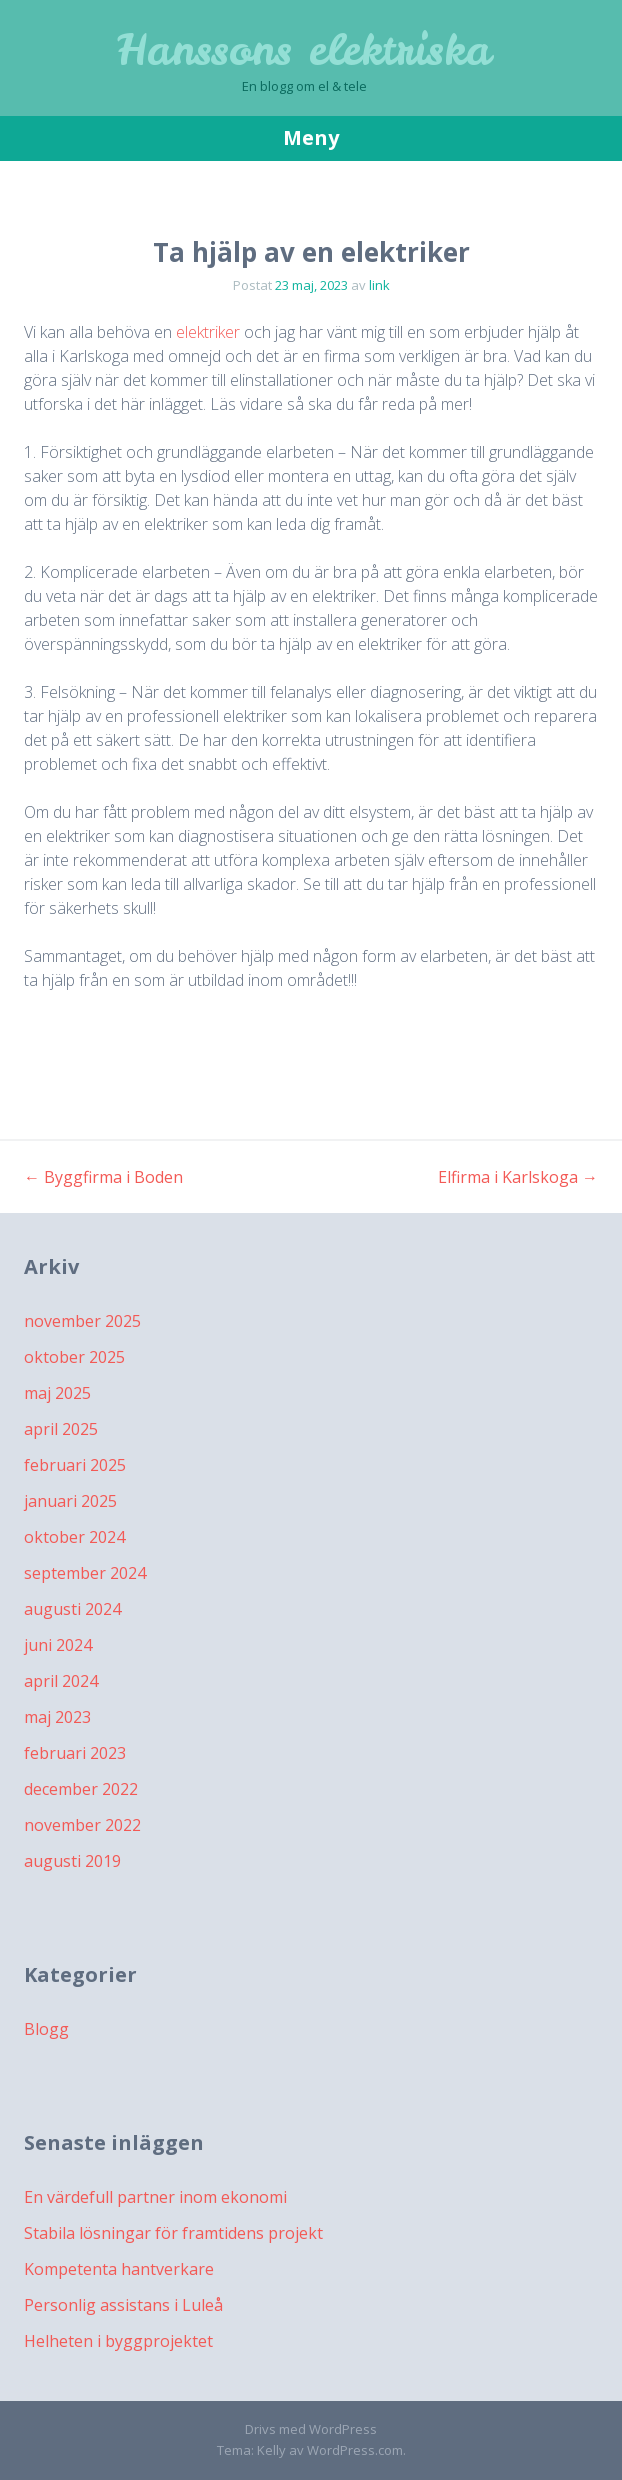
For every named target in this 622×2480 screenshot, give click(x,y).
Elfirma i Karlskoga (518, 1177)
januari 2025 (70, 1501)
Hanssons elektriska (304, 50)
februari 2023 (75, 1753)
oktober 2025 (74, 1357)
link (379, 285)
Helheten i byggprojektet (118, 2341)
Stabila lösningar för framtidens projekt (173, 2233)
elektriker (208, 332)
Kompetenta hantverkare (119, 2269)
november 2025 (82, 1321)
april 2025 (61, 1429)
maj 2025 (57, 1393)
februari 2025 (75, 1465)
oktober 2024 (74, 1537)
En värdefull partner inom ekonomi (155, 2197)
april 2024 (61, 1681)
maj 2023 (57, 1717)
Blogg (46, 2029)
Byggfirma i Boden (103, 1177)
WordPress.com (355, 2450)
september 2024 (85, 1573)
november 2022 (82, 1825)
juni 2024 (58, 1645)
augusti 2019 (72, 1861)
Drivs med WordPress (311, 2429)
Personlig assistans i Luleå (123, 2305)
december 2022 (81, 1789)
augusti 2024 (72, 1609)
